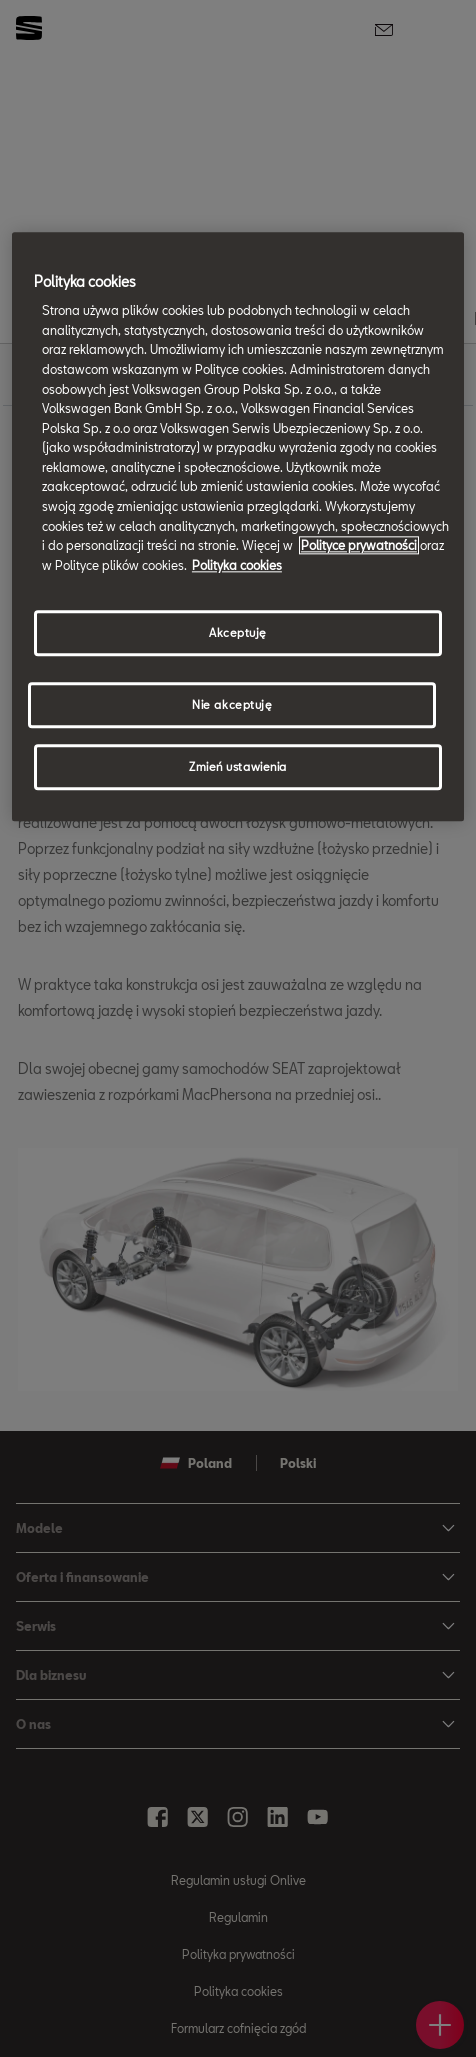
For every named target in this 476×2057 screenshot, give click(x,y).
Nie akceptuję (232, 705)
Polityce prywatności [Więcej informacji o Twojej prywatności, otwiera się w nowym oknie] (359, 546)
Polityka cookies (237, 565)
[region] (238, 527)
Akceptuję (238, 633)
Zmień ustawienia (238, 767)
